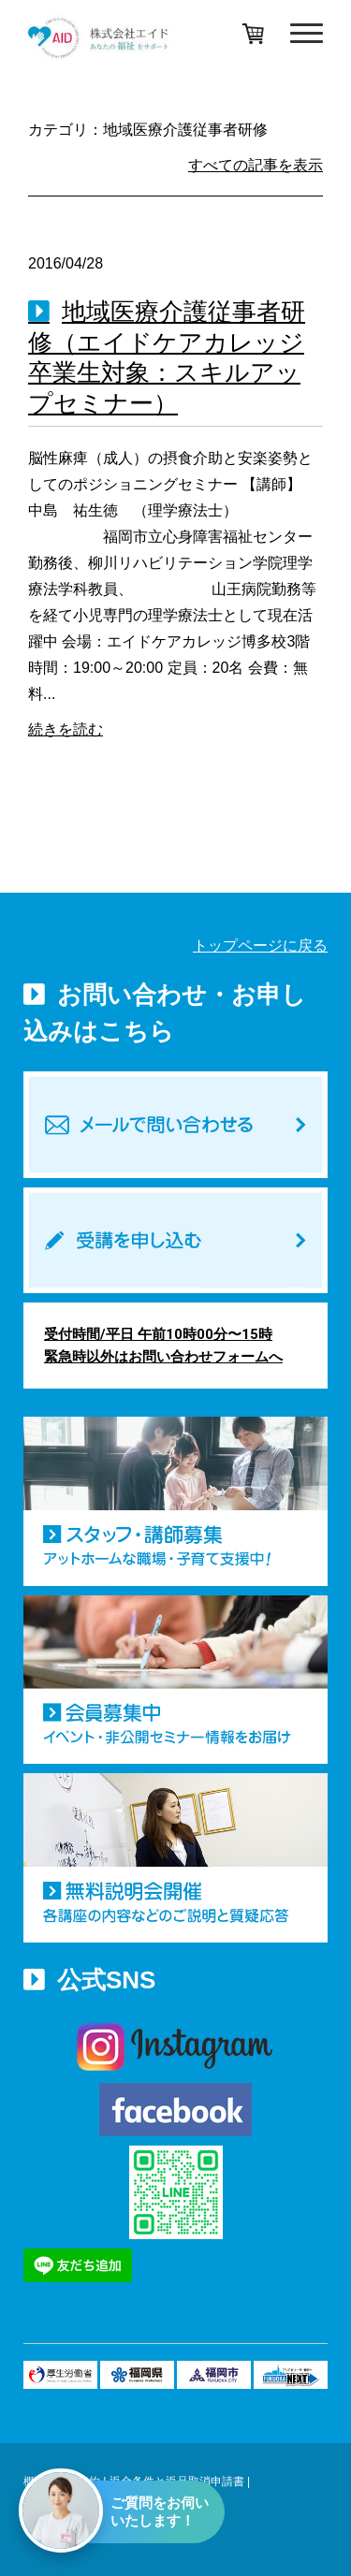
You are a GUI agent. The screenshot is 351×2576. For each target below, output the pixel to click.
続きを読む (65, 729)
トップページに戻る (260, 945)
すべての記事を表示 (255, 165)
